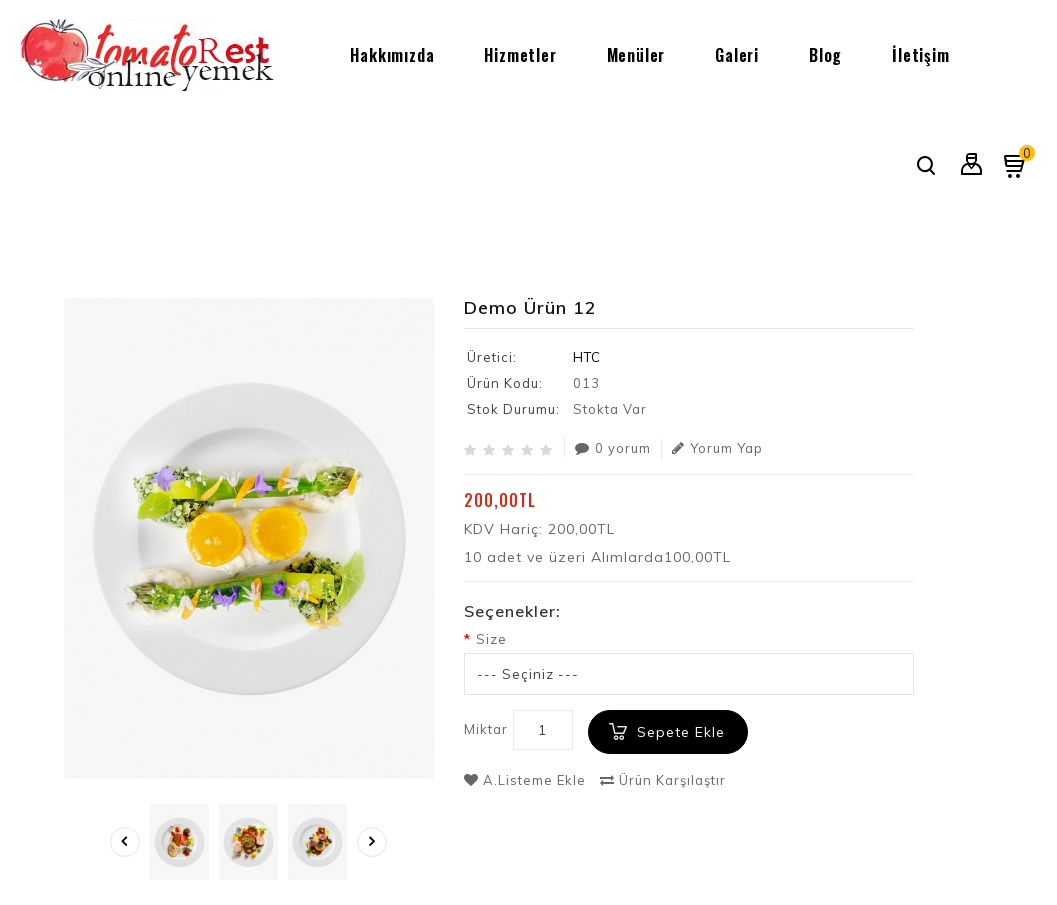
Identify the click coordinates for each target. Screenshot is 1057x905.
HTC (587, 357)
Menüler (636, 55)
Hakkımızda (392, 55)
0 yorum (613, 448)
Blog (825, 55)
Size (491, 639)
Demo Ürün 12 (940, 234)
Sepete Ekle (681, 732)
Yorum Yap (717, 448)
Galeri (737, 55)
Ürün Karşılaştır (663, 780)
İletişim (920, 55)
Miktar (486, 729)
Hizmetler (520, 55)
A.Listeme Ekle (525, 780)
